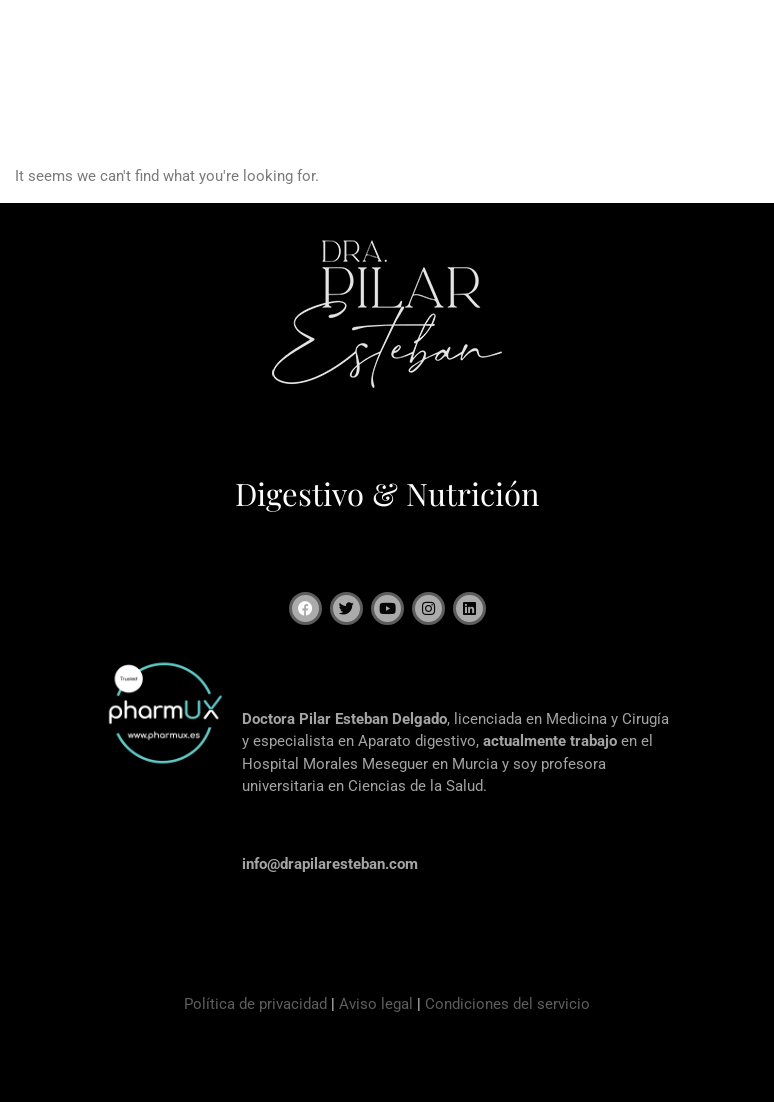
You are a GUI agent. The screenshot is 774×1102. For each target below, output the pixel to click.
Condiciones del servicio (507, 1004)
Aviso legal (376, 1004)
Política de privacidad (255, 1004)
